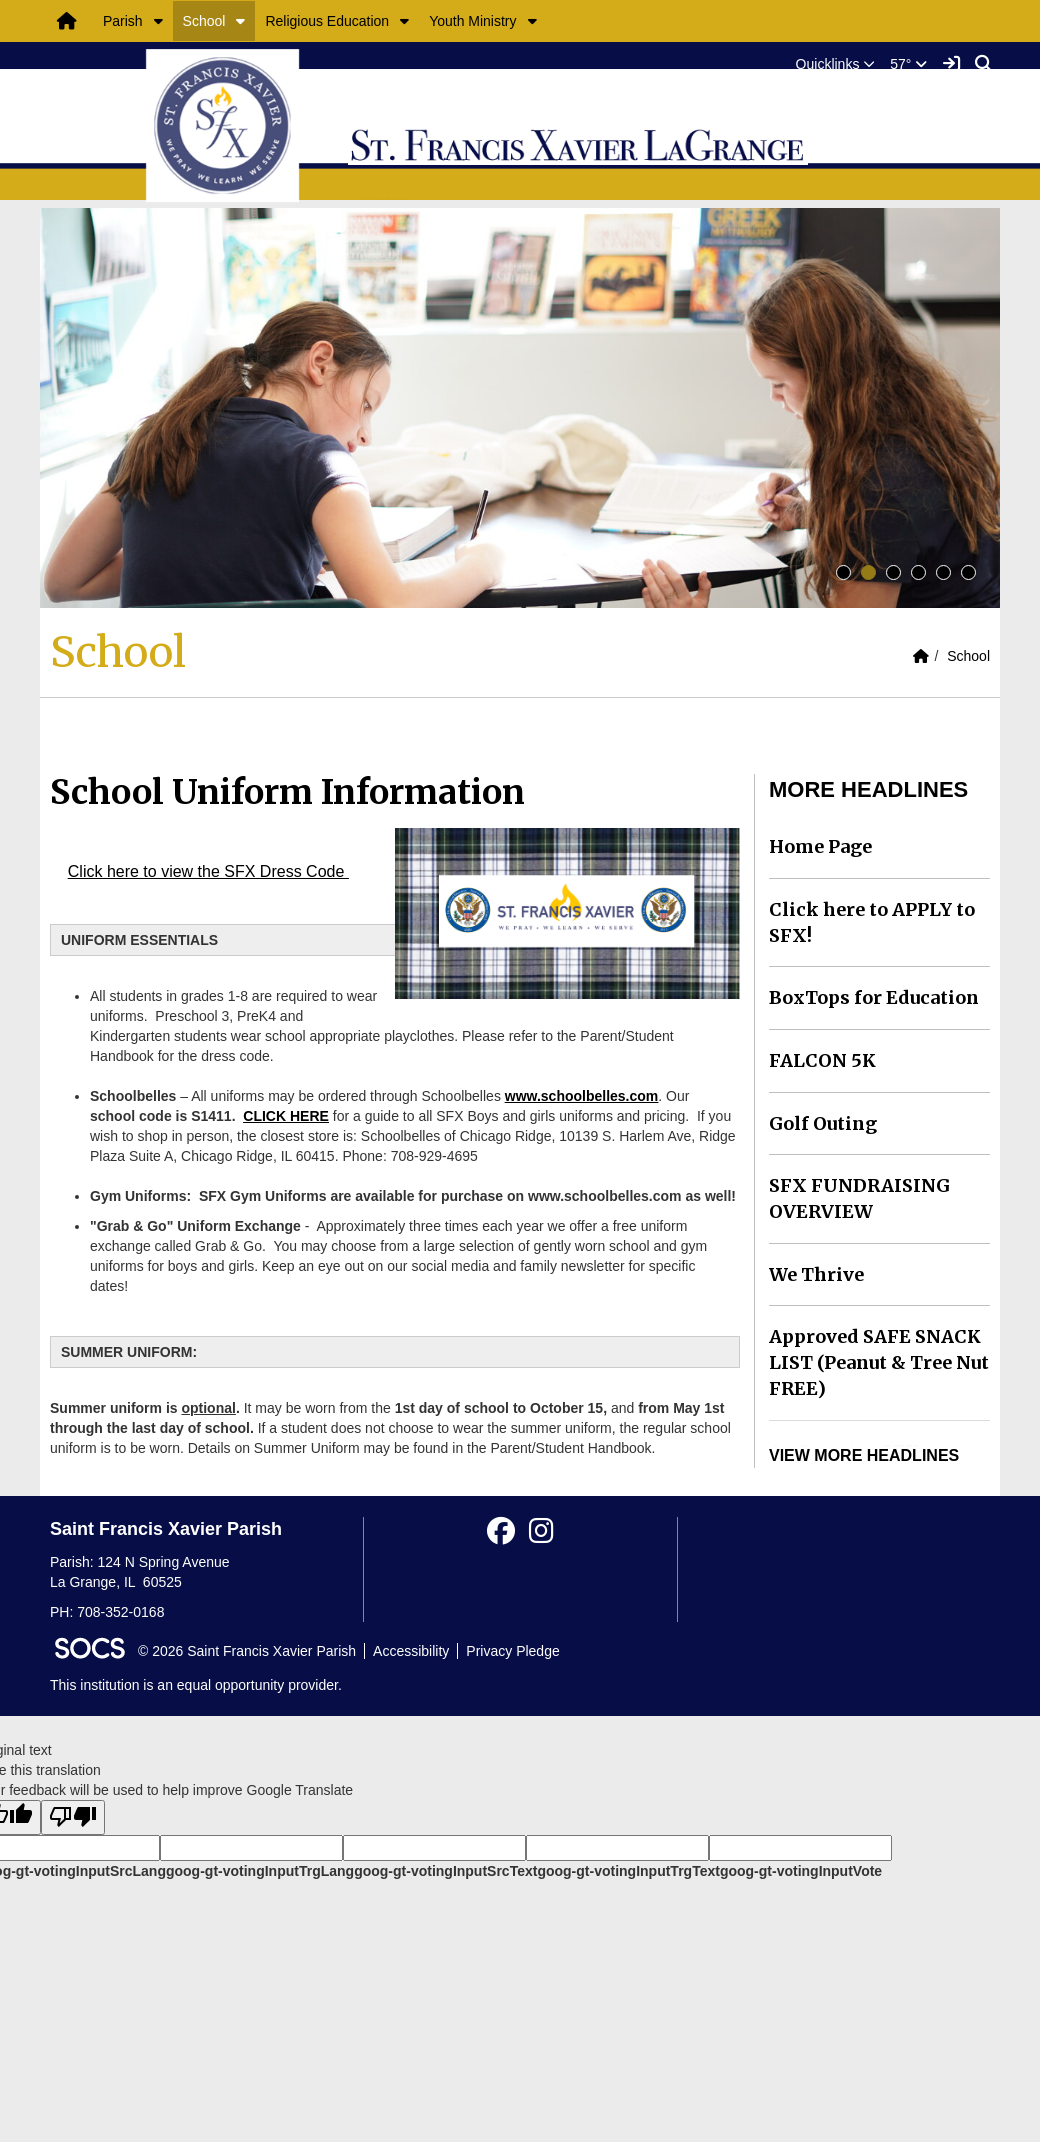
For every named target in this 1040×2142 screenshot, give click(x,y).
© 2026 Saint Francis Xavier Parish (247, 1651)
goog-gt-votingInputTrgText (628, 1871)
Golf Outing (823, 1123)
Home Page (820, 846)
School (204, 21)
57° (908, 64)
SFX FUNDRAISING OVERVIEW (859, 1198)
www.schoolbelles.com (582, 1096)
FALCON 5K (822, 1060)
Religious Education (327, 21)
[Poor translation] (73, 1817)
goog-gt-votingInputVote (801, 1871)
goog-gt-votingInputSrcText (445, 1871)
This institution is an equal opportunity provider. (196, 1685)
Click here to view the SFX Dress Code (208, 871)
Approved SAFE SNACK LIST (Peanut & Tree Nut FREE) (879, 1362)
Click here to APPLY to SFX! (872, 922)
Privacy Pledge (512, 1651)
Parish (123, 21)
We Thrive (816, 1274)
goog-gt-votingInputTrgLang (260, 1871)
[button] (158, 21)
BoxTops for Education (874, 997)
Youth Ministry (472, 21)
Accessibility (411, 1651)
